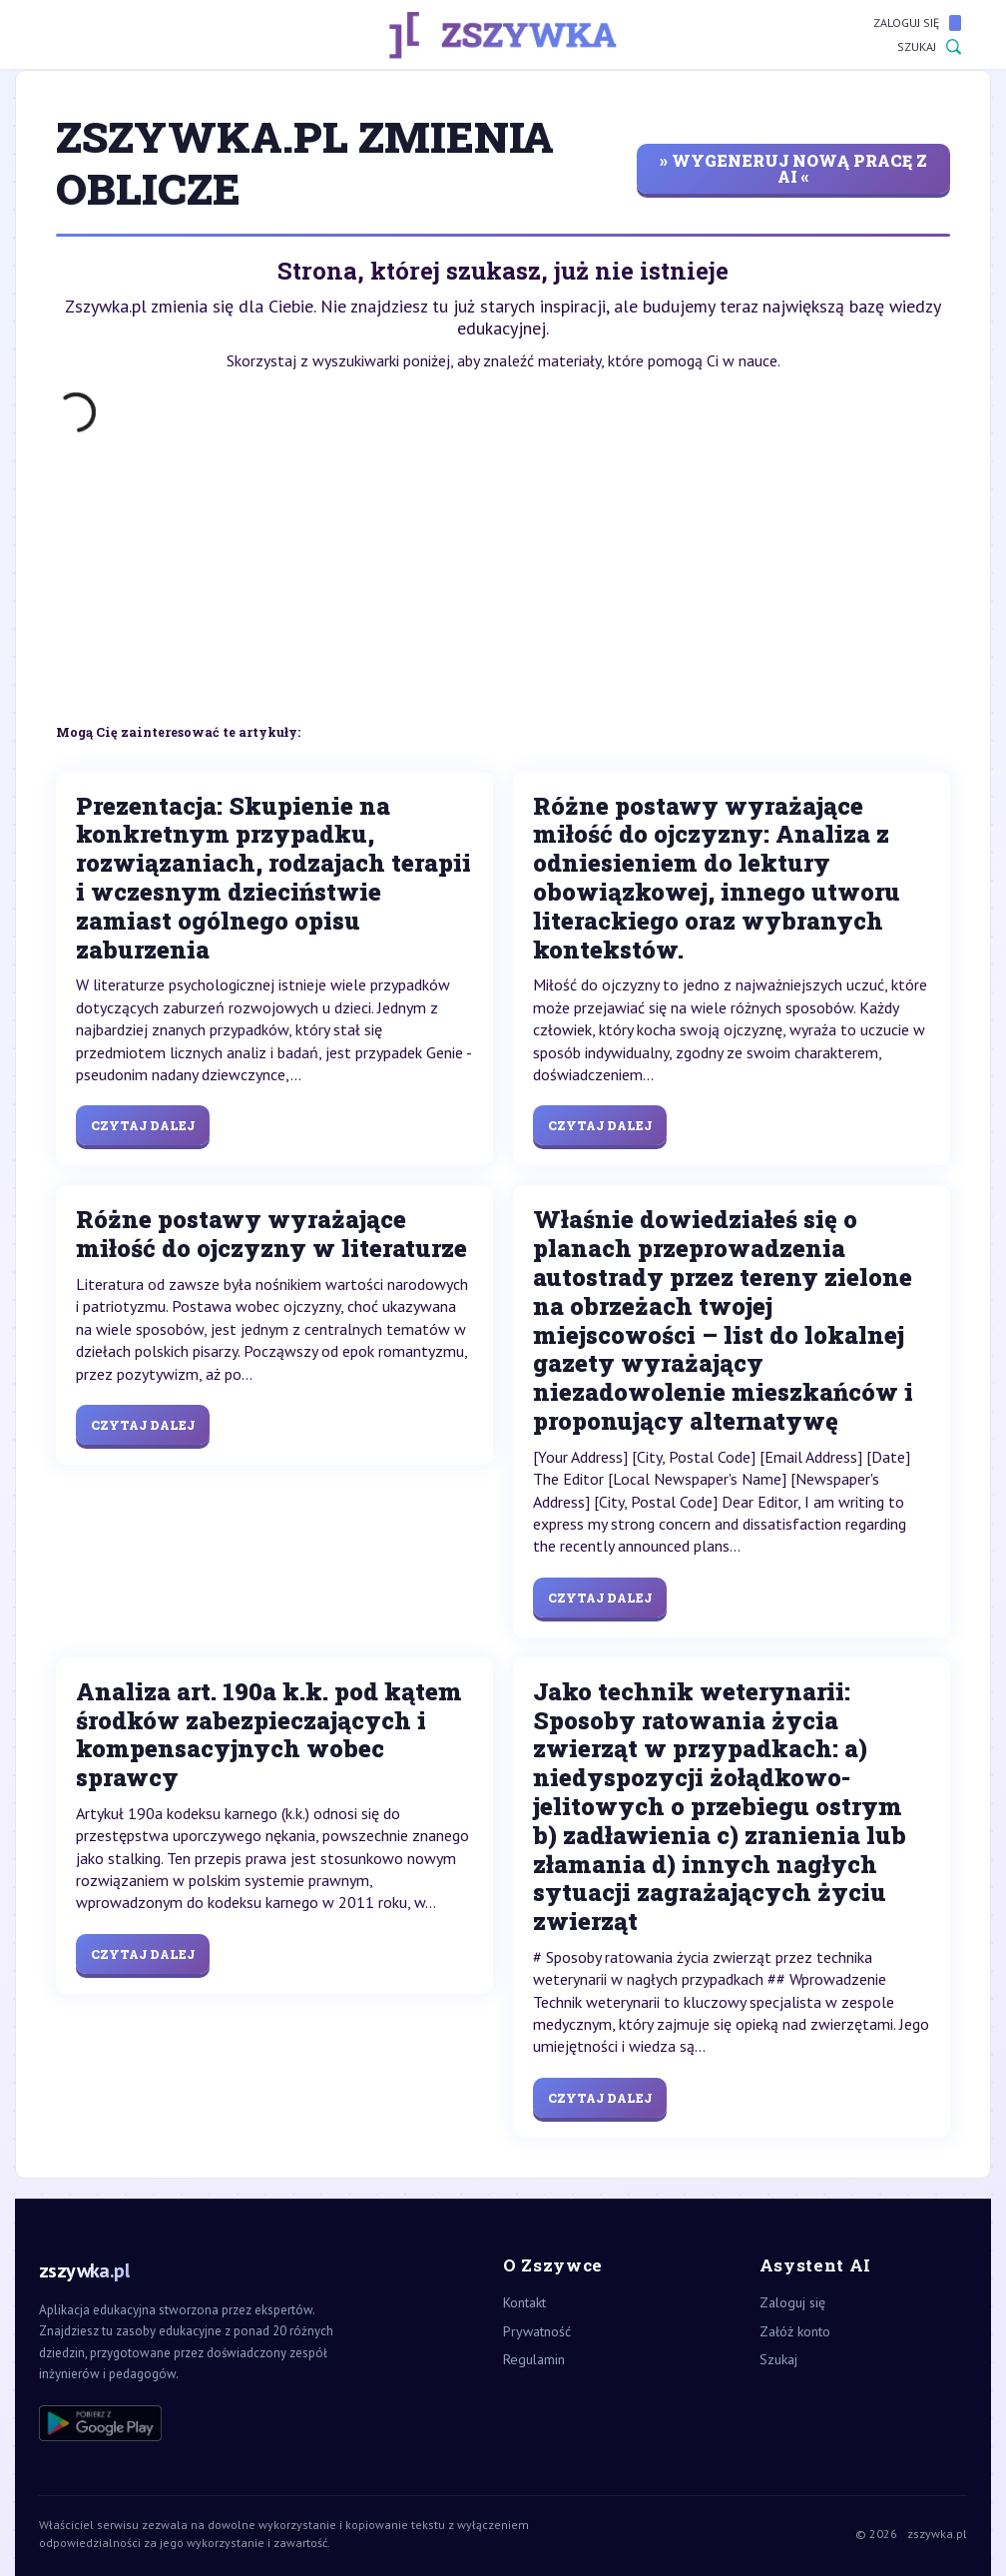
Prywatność (537, 2331)
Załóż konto (794, 2331)
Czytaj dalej (143, 1125)
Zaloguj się (917, 23)
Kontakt (524, 2302)
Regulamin (534, 2359)
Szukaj (929, 47)
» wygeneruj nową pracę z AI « (793, 168)
